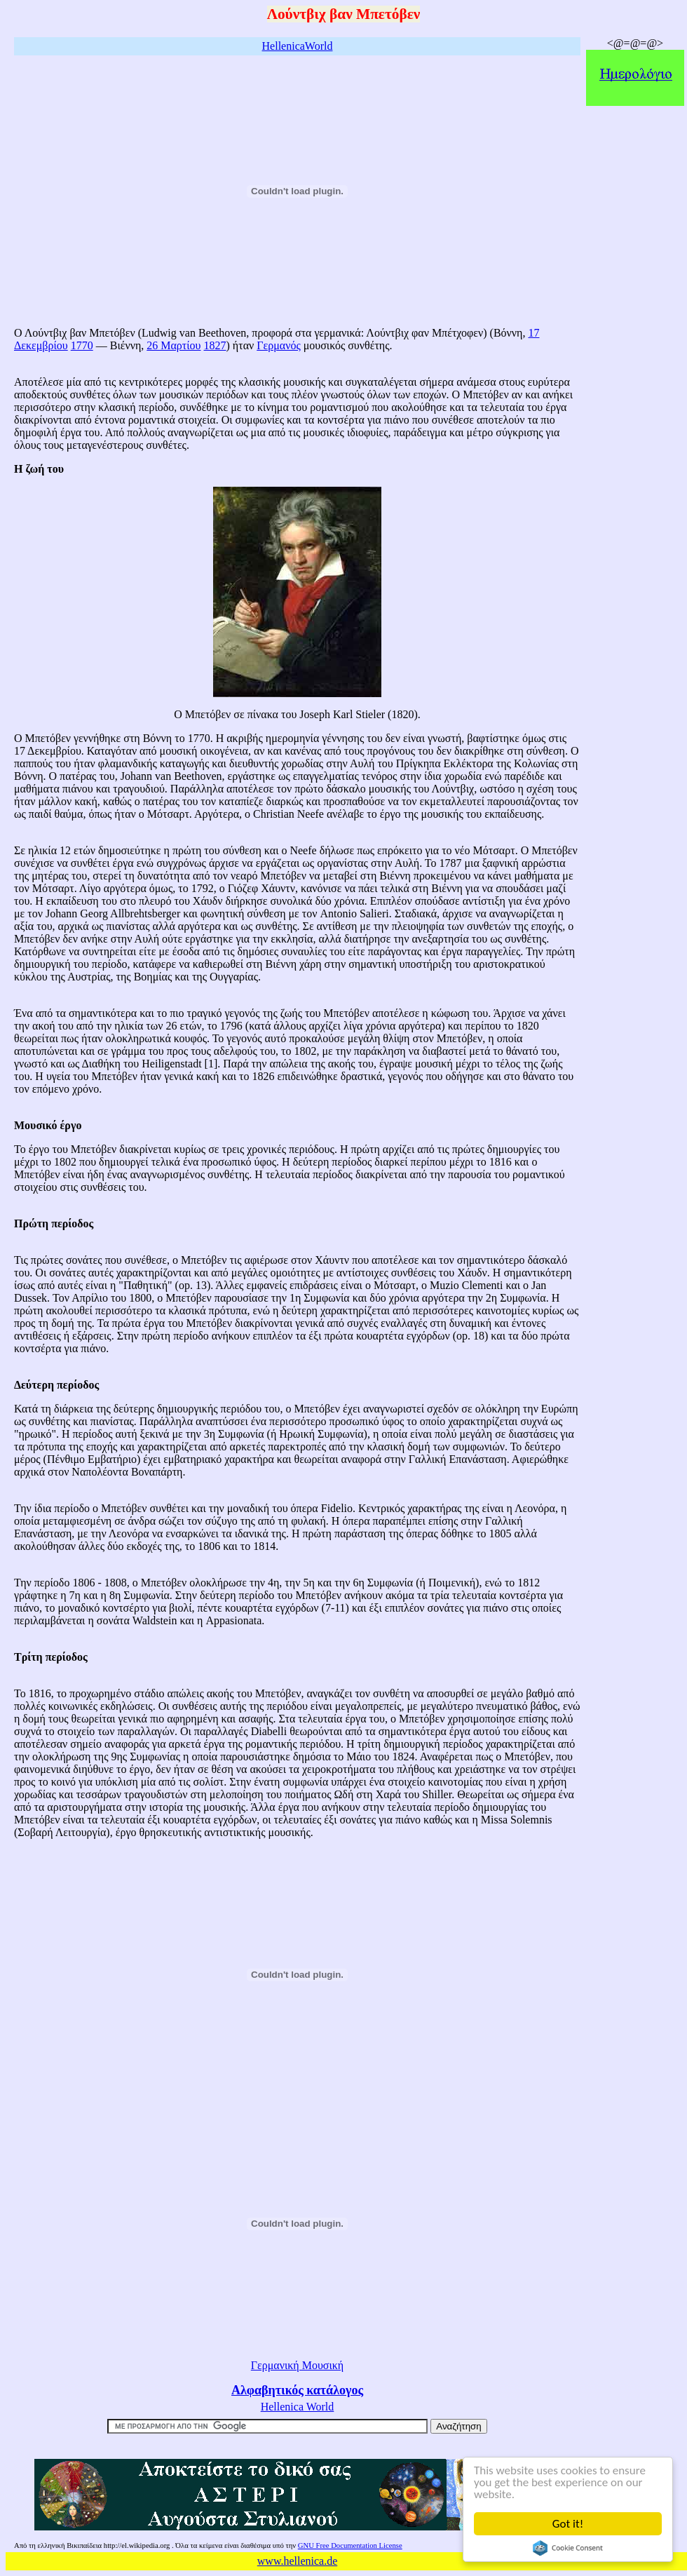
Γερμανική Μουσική (297, 2365)
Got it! (567, 2523)
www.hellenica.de (297, 2561)
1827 (215, 345)
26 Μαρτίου (173, 345)
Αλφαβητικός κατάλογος (297, 2390)
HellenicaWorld (297, 46)
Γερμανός (278, 345)
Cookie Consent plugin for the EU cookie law (568, 2548)
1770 (82, 345)
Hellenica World (297, 2407)
